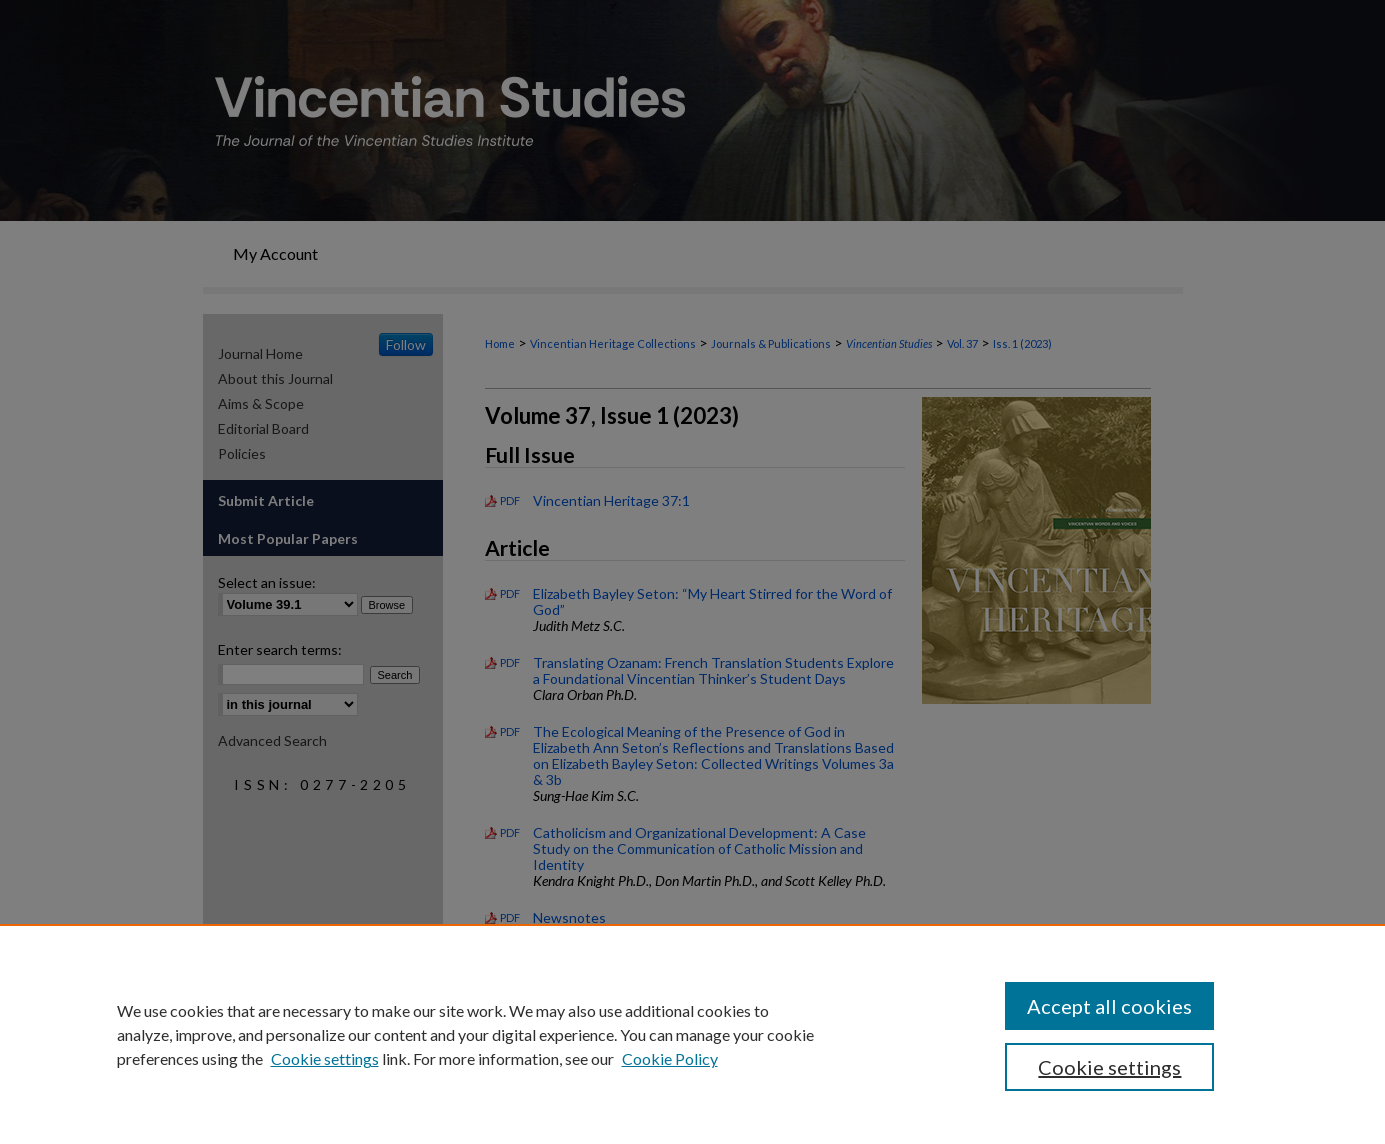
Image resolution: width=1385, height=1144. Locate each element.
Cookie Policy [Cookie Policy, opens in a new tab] (670, 1058)
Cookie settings (325, 1058)
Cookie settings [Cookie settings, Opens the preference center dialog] (1109, 1067)
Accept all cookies (1109, 1006)
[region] (692, 1034)
